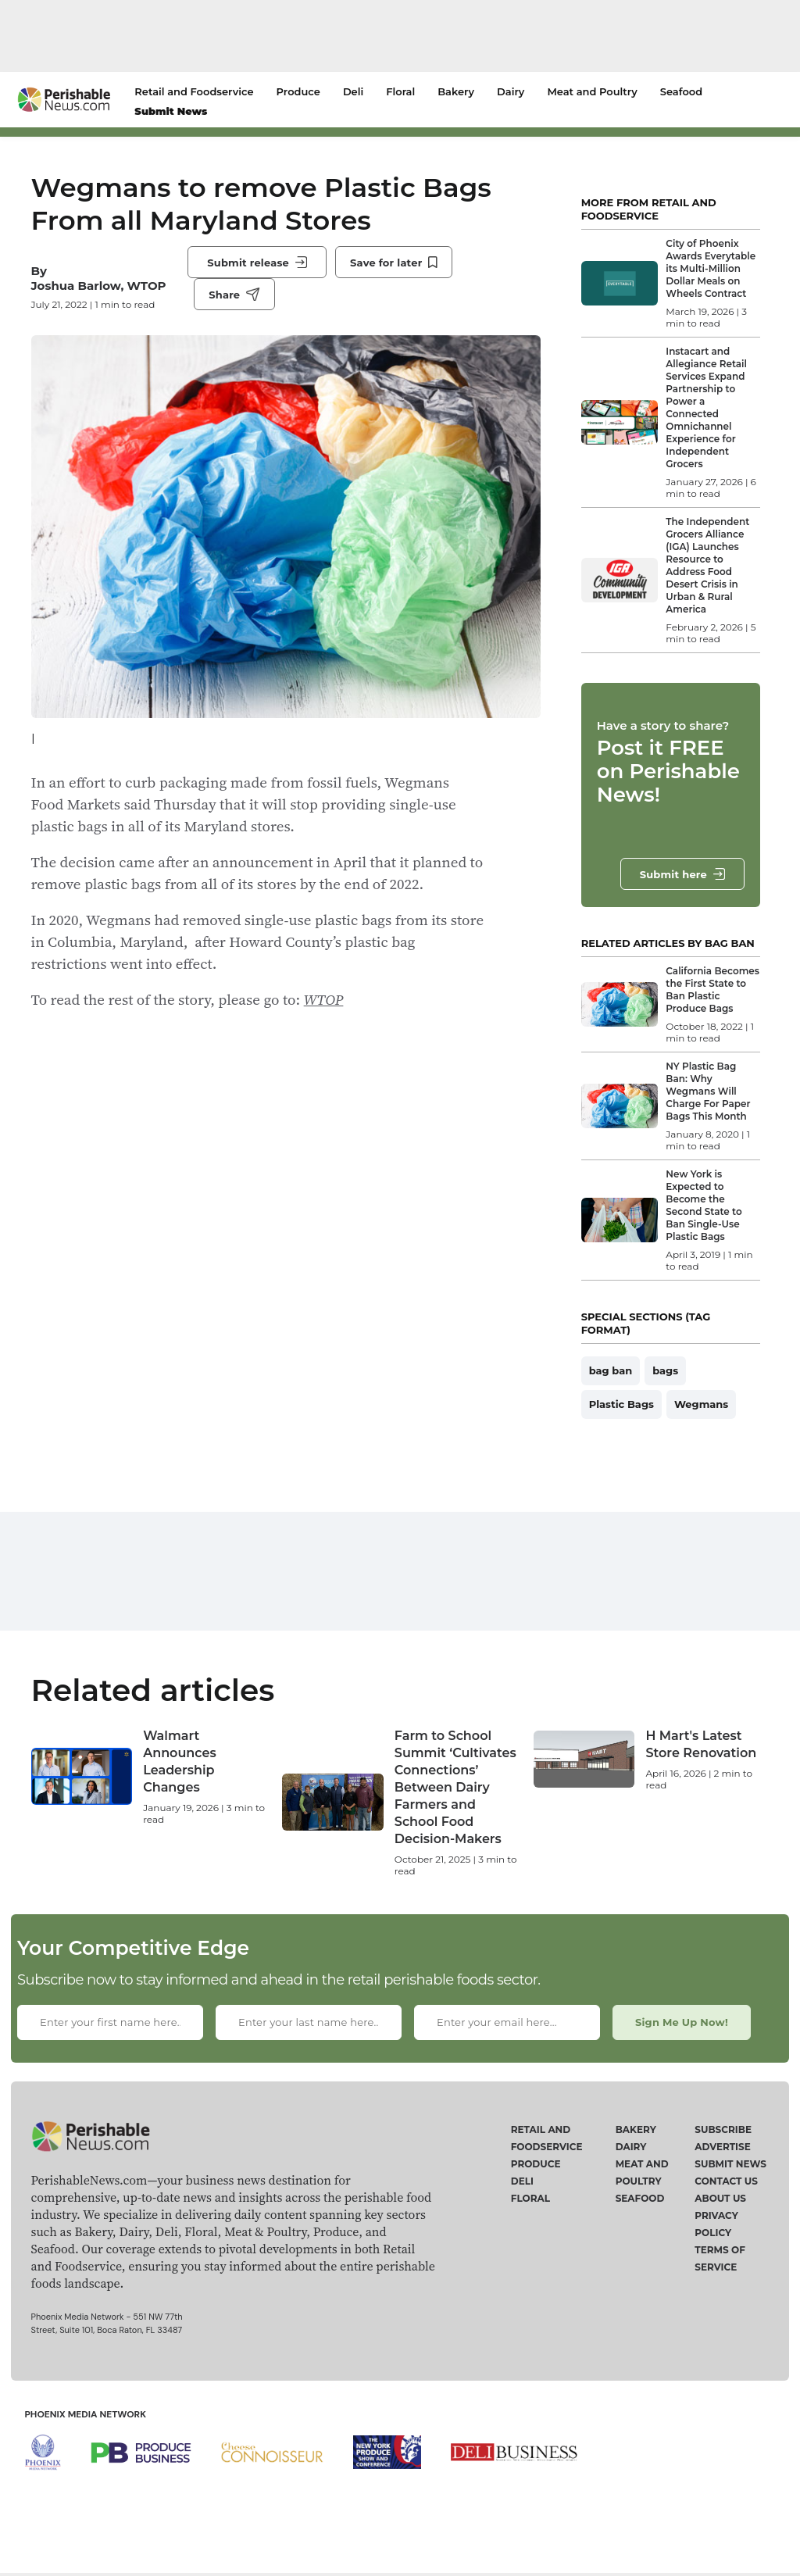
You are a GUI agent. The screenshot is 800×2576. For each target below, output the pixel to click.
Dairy (510, 91)
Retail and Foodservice (193, 91)
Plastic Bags (621, 1404)
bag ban (611, 1370)
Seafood (681, 91)
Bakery (456, 91)
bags (665, 1370)
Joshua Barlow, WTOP (98, 285)
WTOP (324, 999)
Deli (353, 91)
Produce (298, 91)
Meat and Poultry (592, 91)
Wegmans (701, 1404)
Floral (400, 91)
